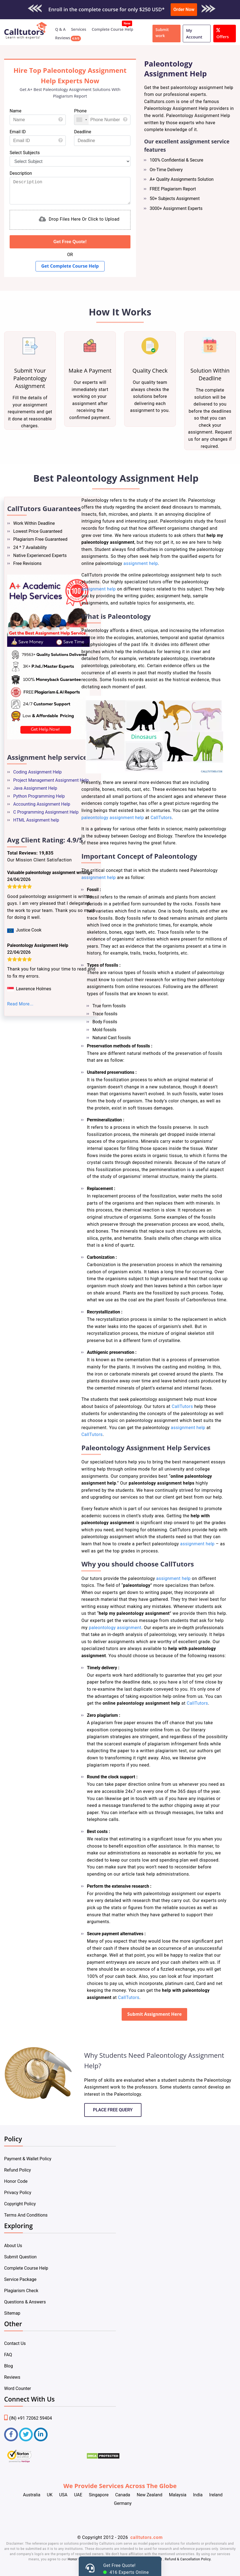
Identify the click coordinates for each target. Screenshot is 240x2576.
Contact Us (15, 2343)
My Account (194, 33)
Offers (222, 33)
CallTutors (161, 817)
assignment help (140, 563)
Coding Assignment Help (37, 772)
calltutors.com (146, 2537)
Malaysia (178, 2494)
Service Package (20, 2279)
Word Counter (17, 2388)
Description (21, 173)
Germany (123, 2503)
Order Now (183, 9)
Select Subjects (25, 152)
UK (49, 2494)
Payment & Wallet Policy (27, 2158)
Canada (122, 2494)
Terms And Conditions (26, 2215)
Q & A (60, 29)
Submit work (162, 32)
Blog (8, 2366)
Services (78, 29)
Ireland (216, 2494)
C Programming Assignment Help (45, 812)
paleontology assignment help (112, 817)
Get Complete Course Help (70, 266)
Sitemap (12, 2313)
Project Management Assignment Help (51, 780)
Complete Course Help (112, 29)
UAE (78, 2494)
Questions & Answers (25, 2302)
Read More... (20, 1003)
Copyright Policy (20, 2203)
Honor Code (16, 2181)
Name (15, 110)
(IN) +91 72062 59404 (28, 2418)
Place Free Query (113, 2109)
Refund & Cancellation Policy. (188, 2559)
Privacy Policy (17, 2192)
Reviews (62, 37)
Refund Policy (17, 2170)
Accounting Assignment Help (41, 804)
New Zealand (149, 2494)
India (198, 2494)
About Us (13, 2245)
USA (63, 2494)
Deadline (82, 131)
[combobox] (81, 120)
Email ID (18, 131)
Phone (80, 110)
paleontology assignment (115, 1627)
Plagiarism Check (21, 2290)
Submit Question (20, 2256)
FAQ (8, 2354)
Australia (31, 2494)
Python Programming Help (39, 796)
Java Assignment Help (35, 788)
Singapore (99, 2494)
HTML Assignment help (36, 820)
